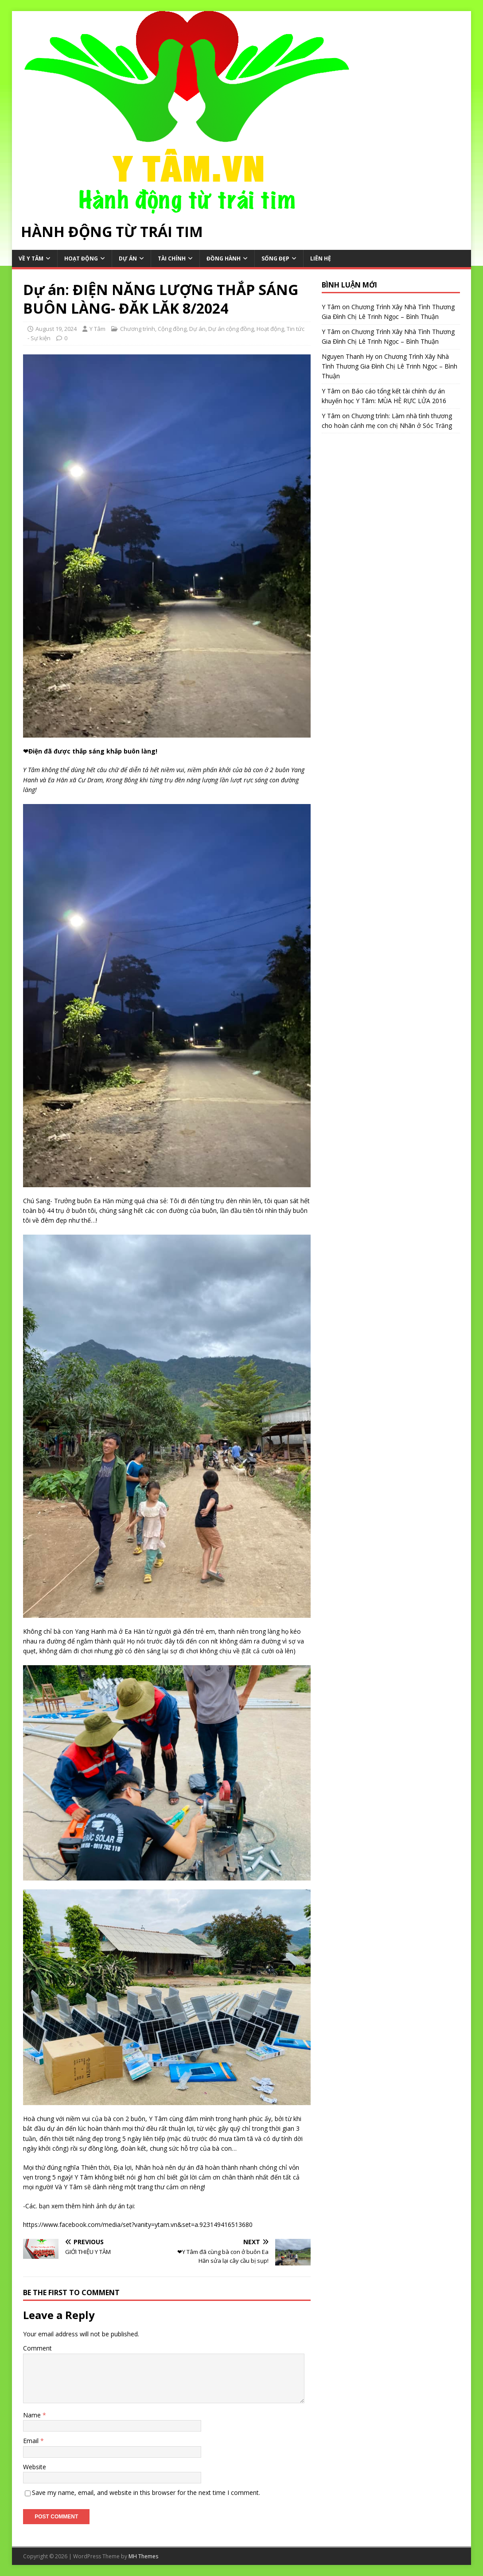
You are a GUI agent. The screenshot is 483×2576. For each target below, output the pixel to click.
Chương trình (137, 329)
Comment (37, 2348)
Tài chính (172, 258)
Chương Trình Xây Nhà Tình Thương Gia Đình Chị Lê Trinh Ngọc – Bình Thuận (389, 366)
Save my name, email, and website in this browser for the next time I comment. (146, 2492)
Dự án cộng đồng (231, 329)
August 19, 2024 (56, 329)
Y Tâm (97, 329)
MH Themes (143, 2556)
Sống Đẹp (275, 258)
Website (34, 2467)
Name (33, 2415)
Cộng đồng (172, 329)
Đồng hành (223, 258)
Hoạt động (81, 258)
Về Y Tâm (31, 258)
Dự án (128, 258)
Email (31, 2440)
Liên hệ (320, 258)
